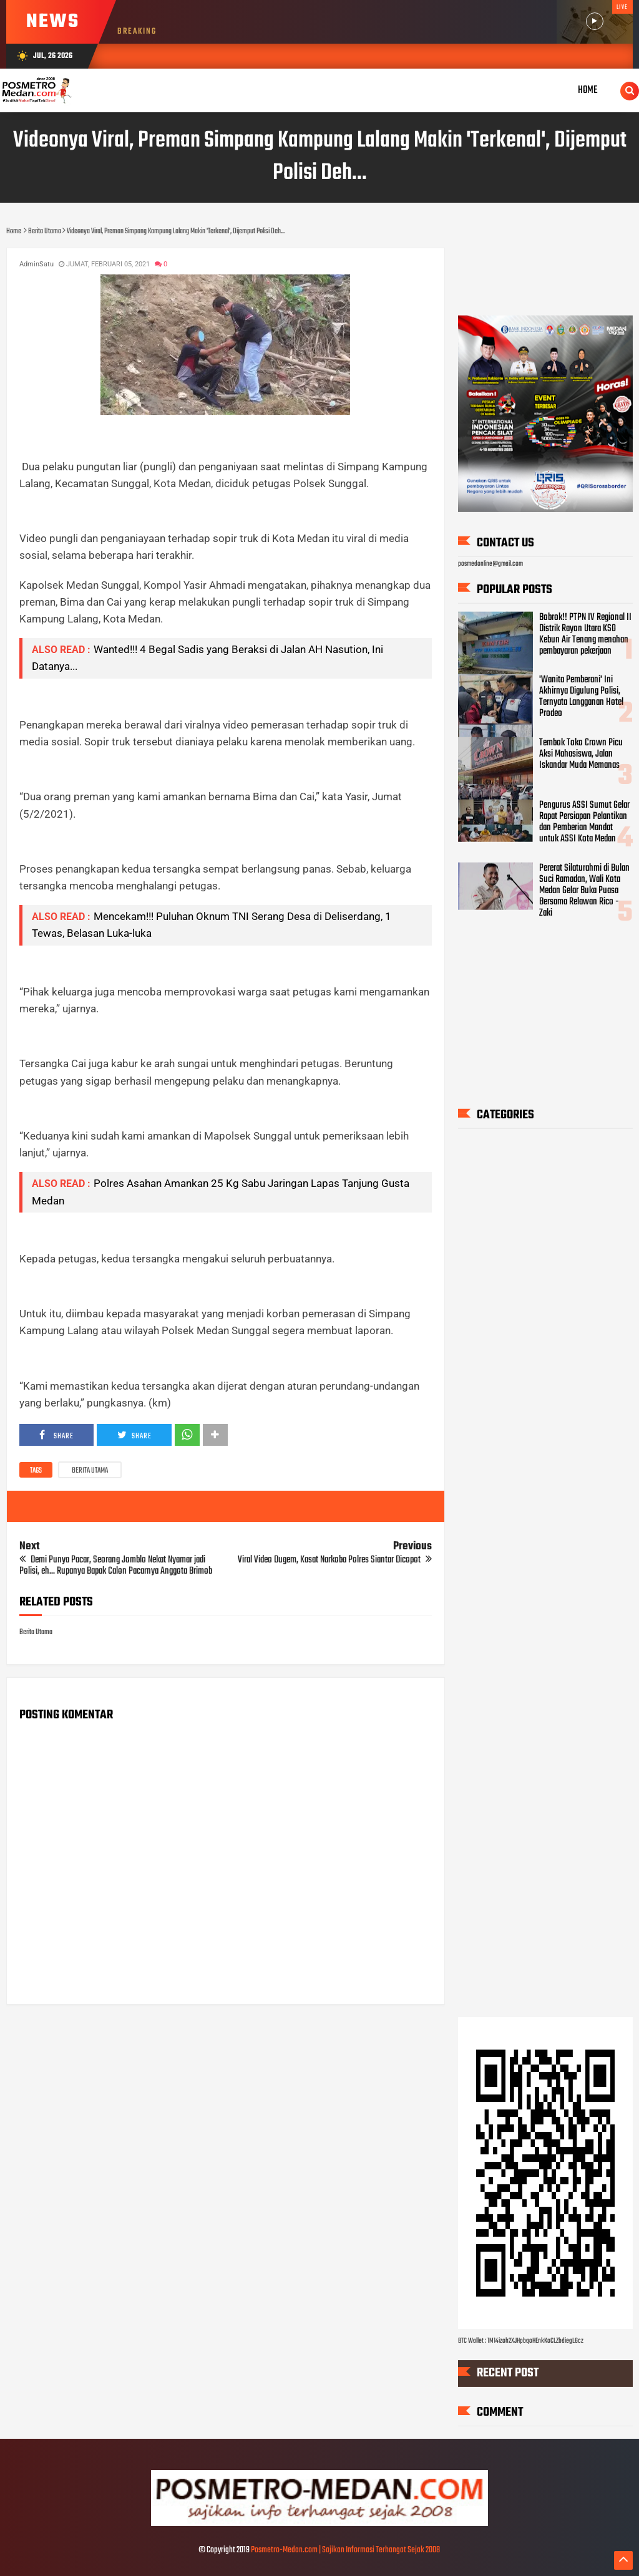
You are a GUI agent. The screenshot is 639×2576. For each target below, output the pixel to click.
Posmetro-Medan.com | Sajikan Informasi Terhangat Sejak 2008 (345, 2550)
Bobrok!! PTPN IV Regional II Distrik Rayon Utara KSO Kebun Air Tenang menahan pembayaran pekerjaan (585, 634)
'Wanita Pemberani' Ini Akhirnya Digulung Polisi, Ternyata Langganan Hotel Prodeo (581, 697)
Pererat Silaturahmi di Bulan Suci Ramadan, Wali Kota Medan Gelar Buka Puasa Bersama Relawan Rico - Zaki (584, 890)
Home (588, 90)
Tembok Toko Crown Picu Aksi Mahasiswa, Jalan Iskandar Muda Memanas (581, 754)
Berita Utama (90, 1471)
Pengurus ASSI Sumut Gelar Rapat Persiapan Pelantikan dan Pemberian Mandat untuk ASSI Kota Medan (584, 822)
